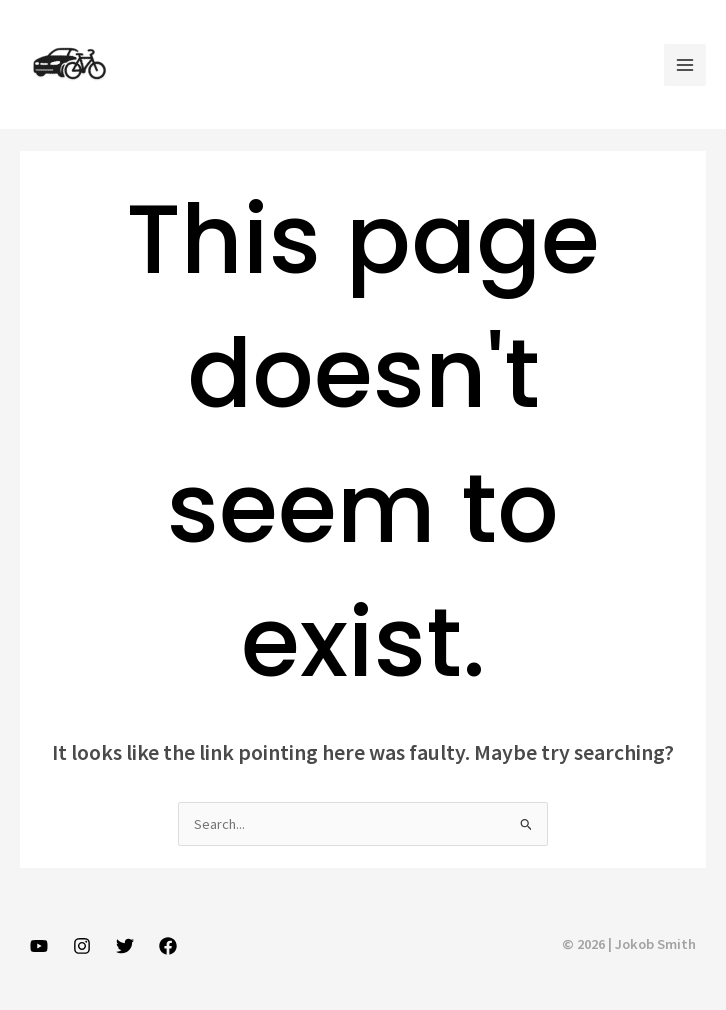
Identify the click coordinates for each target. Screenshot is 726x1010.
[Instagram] (82, 946)
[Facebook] (168, 946)
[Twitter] (125, 946)
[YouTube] (39, 946)
